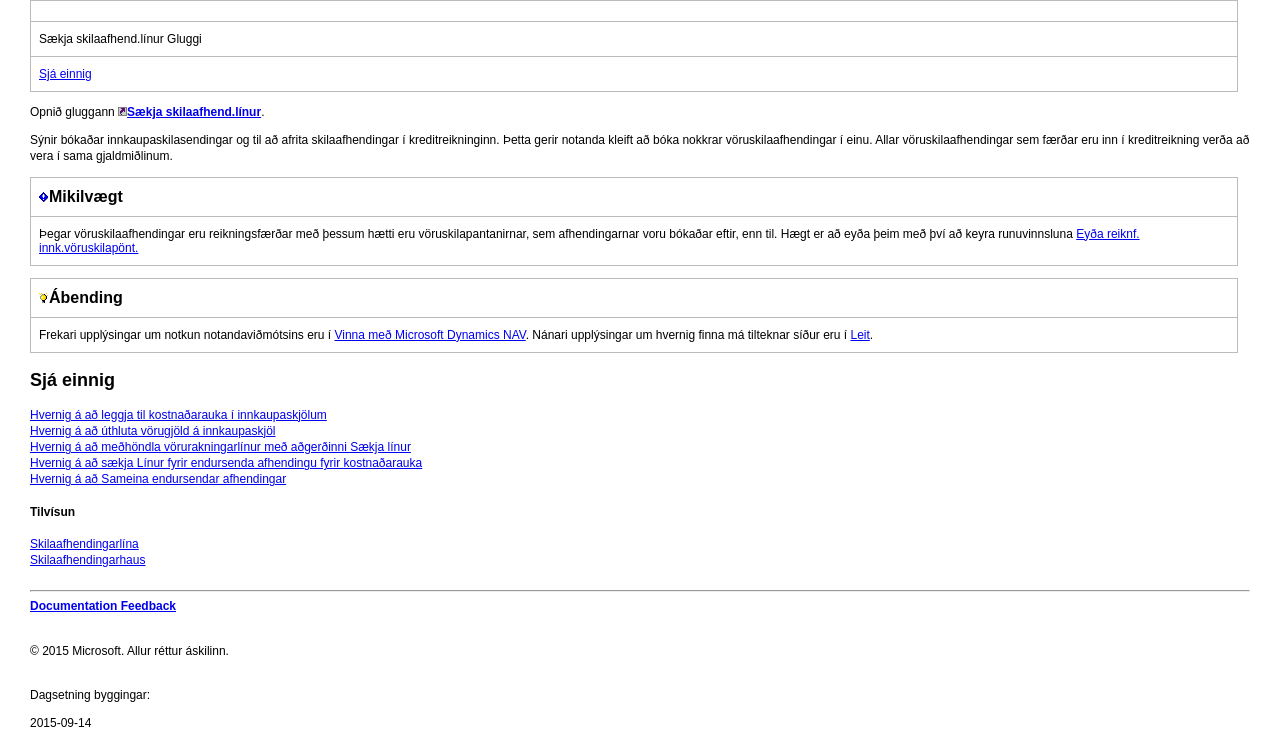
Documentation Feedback (103, 606)
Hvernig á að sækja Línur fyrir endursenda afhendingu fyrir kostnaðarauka (226, 463)
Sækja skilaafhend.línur (194, 112)
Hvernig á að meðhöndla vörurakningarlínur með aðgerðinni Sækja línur (220, 447)
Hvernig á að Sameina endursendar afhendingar (158, 479)
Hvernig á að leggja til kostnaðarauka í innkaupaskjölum (178, 415)
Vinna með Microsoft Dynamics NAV (429, 335)
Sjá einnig (65, 74)
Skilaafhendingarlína (84, 544)
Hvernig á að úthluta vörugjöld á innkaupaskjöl (153, 431)
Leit (860, 335)
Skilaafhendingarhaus (87, 560)
